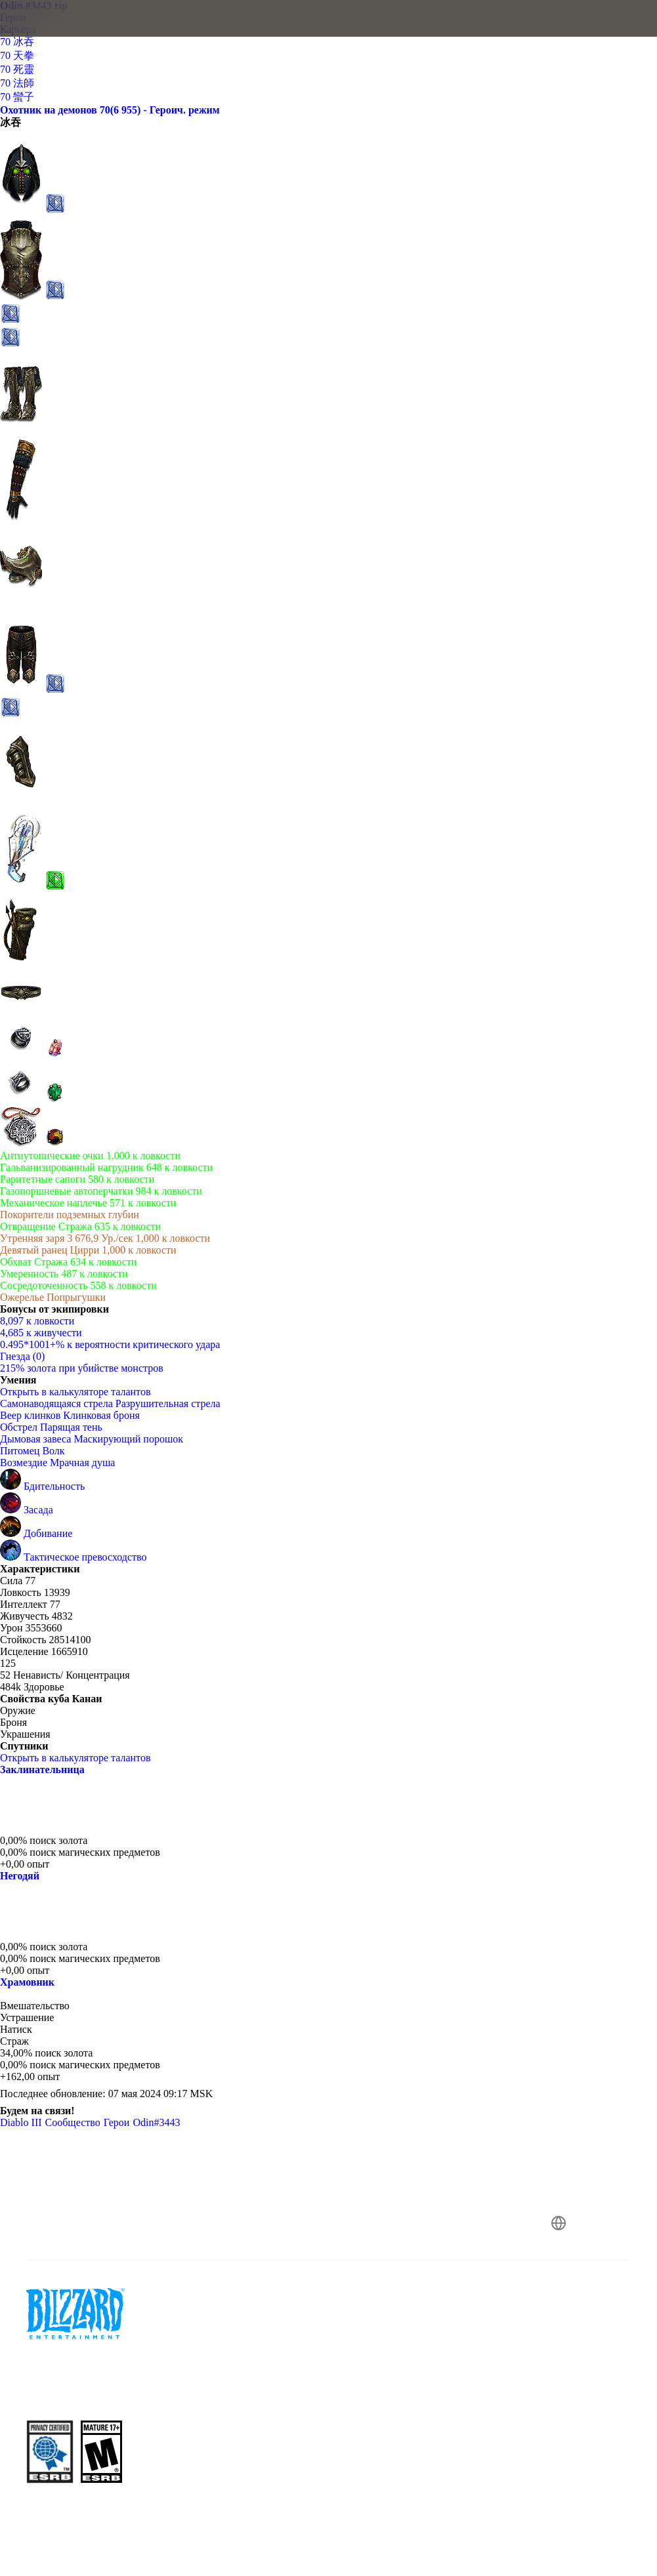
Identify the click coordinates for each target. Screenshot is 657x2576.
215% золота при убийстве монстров (81, 1368)
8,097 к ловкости (37, 1320)
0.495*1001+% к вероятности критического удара (110, 1344)
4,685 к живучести (41, 1332)
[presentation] (50, 34)
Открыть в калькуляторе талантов (81, 1391)
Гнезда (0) (22, 1356)
